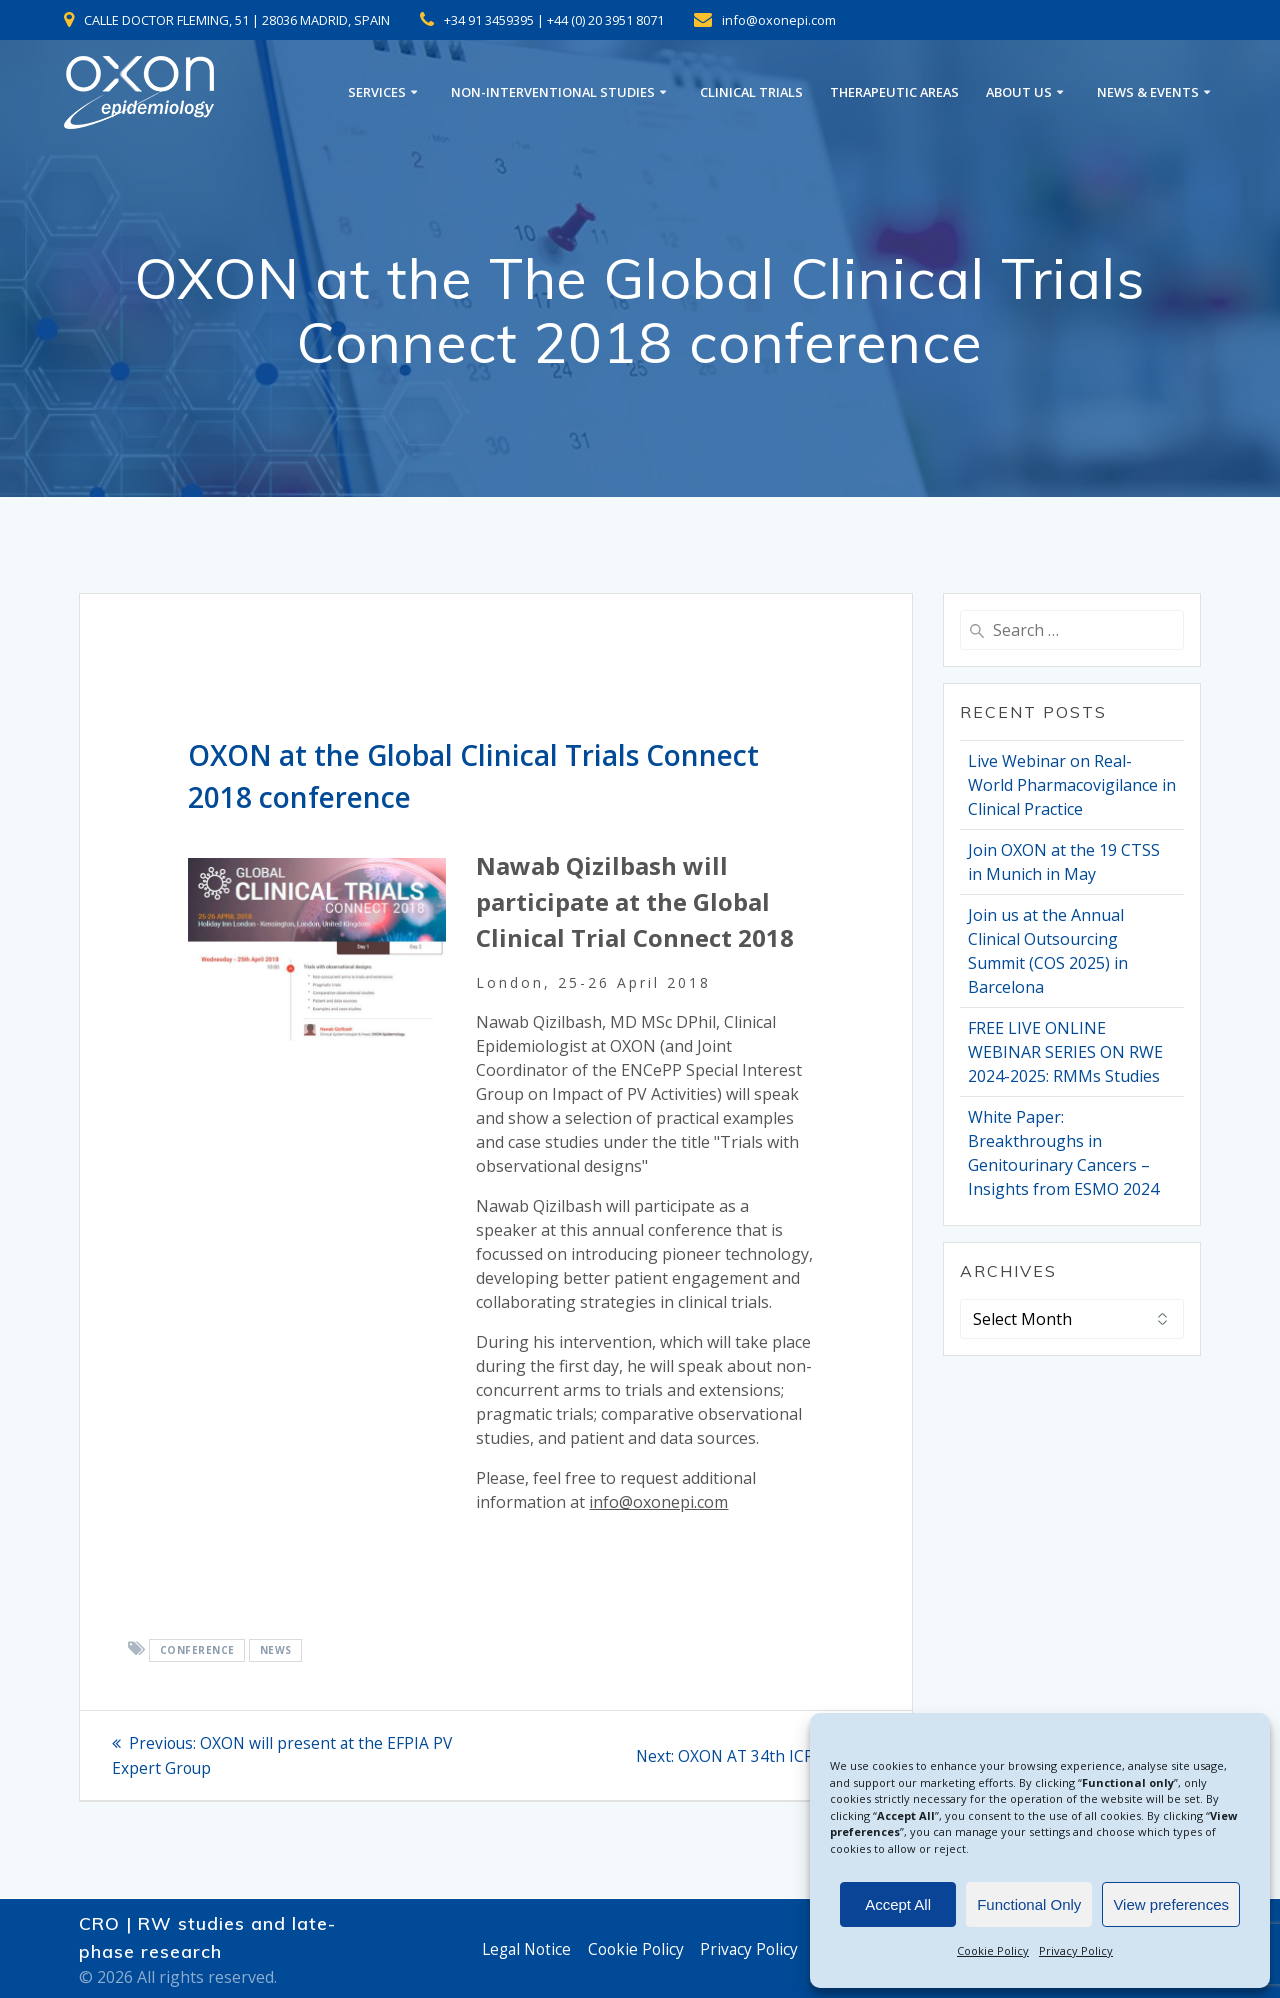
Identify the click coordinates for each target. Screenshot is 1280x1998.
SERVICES (377, 92)
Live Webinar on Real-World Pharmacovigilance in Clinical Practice (1072, 785)
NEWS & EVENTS (1148, 92)
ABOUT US (1019, 92)
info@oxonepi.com (658, 1502)
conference (197, 1650)
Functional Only (1029, 1904)
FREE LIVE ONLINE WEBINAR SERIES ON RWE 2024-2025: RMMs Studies (1065, 1052)
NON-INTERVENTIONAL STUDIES (553, 92)
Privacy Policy (1076, 1950)
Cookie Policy (993, 1950)
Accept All (898, 1904)
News (276, 1650)
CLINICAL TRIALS (751, 92)
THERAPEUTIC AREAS (894, 92)
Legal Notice (524, 1949)
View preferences (1171, 1904)
